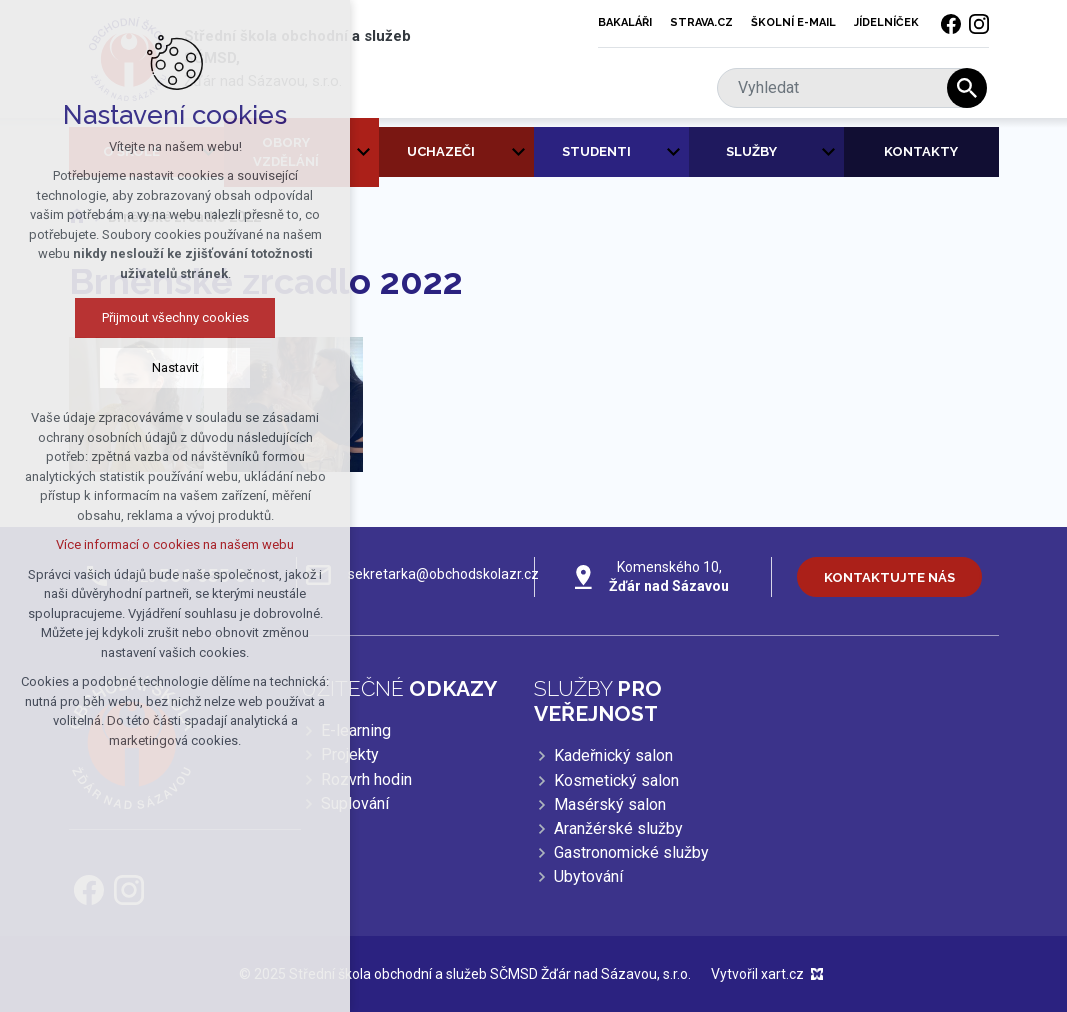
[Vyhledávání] (967, 88)
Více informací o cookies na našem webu (158, 544)
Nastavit (158, 367)
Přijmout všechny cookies (158, 317)
